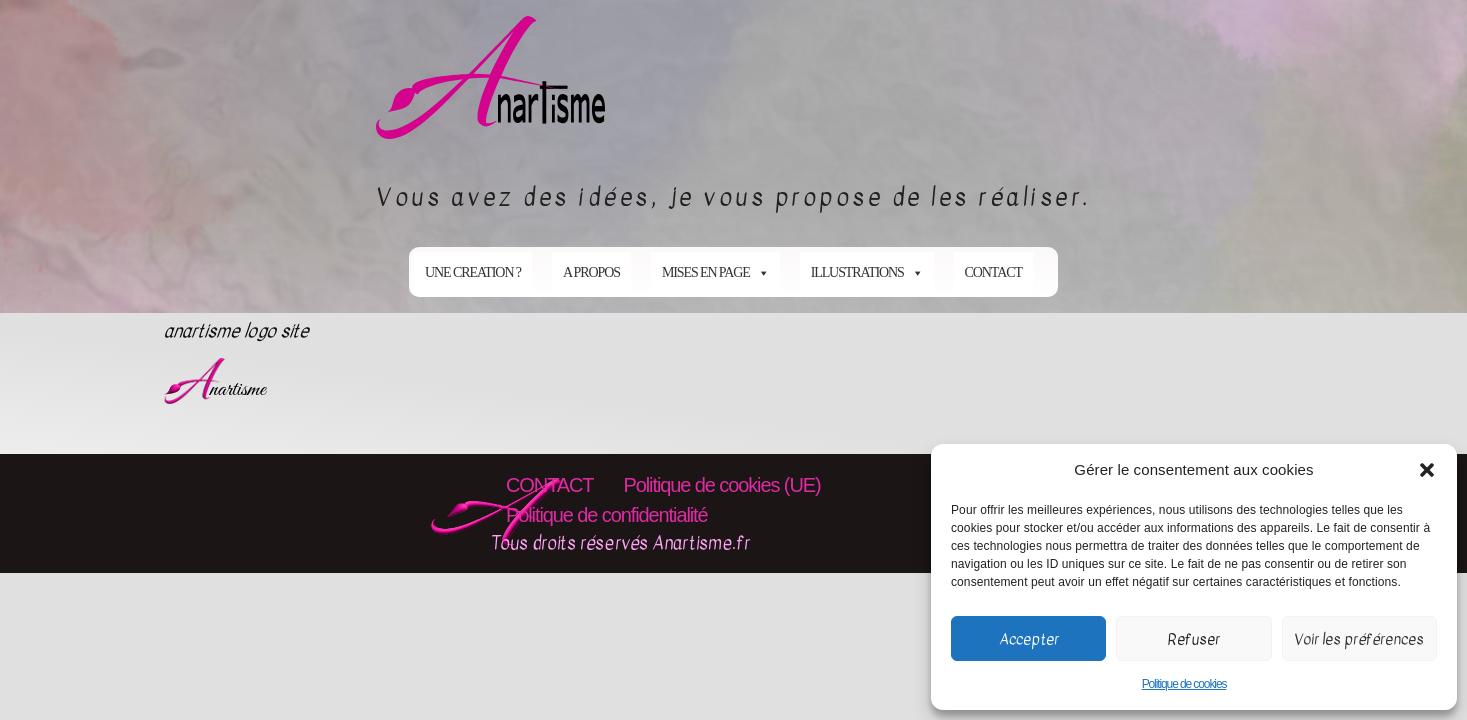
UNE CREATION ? (473, 272)
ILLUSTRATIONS (867, 272)
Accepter (1029, 639)
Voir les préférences (1359, 639)
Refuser (1194, 639)
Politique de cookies (1184, 684)
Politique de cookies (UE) (721, 485)
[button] (1427, 470)
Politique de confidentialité (607, 515)
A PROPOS (591, 272)
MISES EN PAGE (715, 272)
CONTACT (993, 272)
